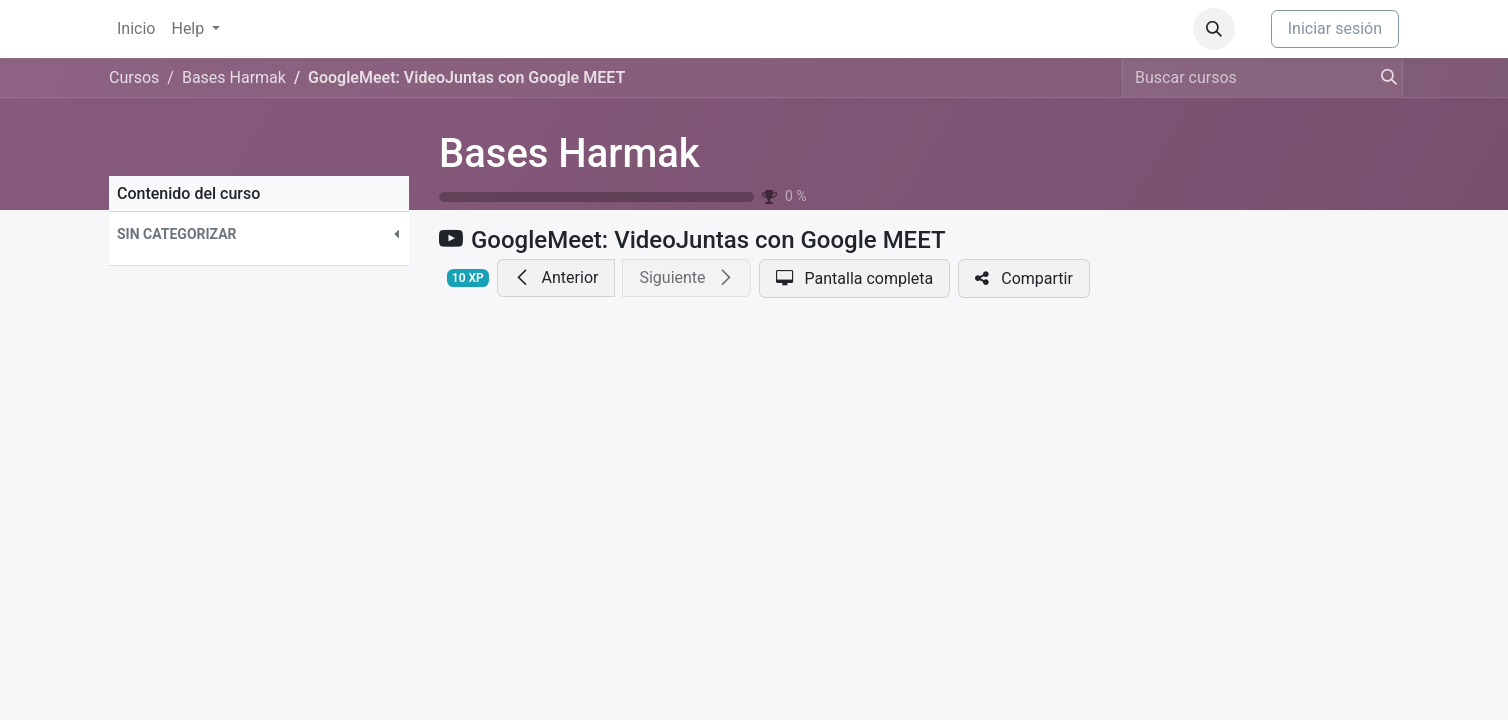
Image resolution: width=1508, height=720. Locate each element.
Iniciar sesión (1335, 28)
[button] (1214, 29)
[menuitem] (136, 29)
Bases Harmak (569, 153)
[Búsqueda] (1383, 78)
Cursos (134, 77)
